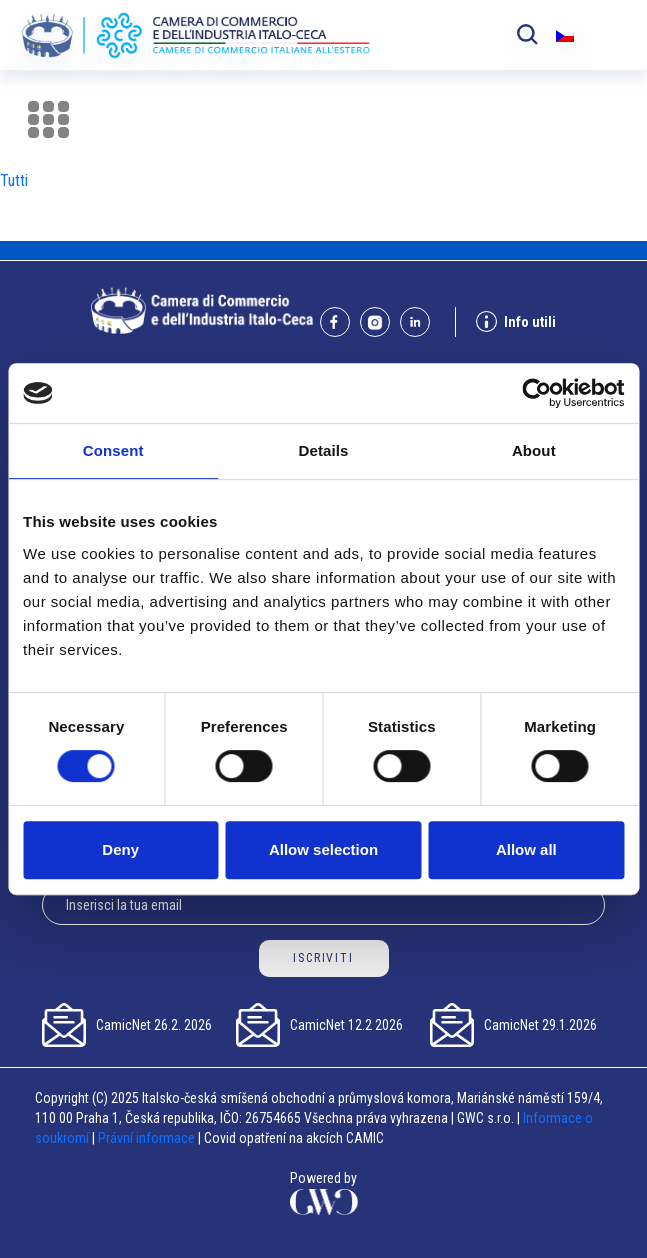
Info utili (516, 321)
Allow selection (323, 849)
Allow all (526, 849)
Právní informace (146, 1138)
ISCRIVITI (323, 958)
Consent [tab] (113, 450)
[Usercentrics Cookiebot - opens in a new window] (536, 393)
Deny (120, 849)
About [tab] (534, 450)
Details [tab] (324, 450)
